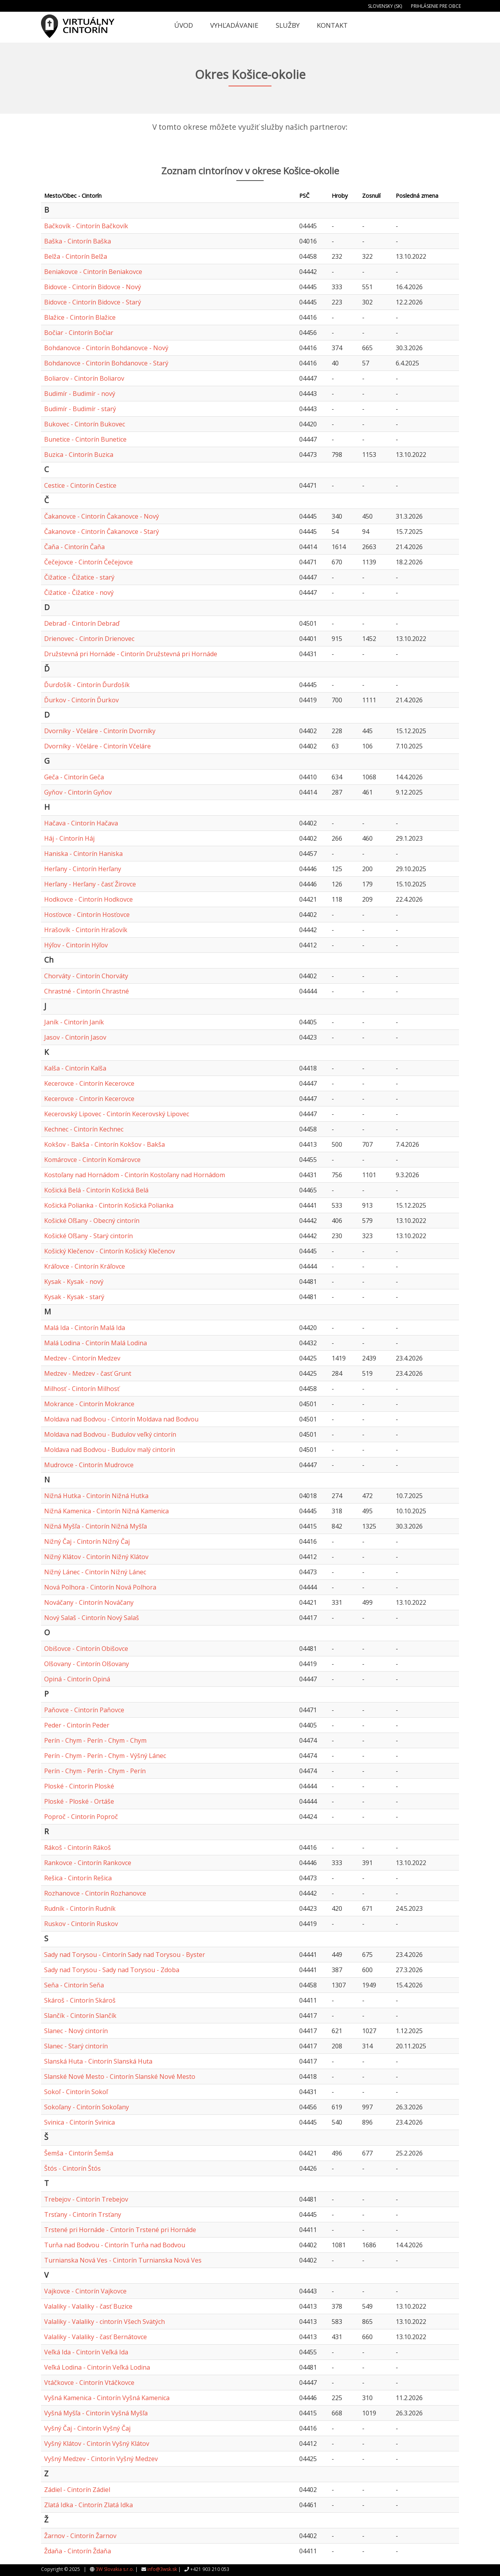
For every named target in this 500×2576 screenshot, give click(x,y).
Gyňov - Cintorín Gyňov (78, 792)
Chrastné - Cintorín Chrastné (86, 991)
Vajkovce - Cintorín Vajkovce (85, 2291)
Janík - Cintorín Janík (74, 1022)
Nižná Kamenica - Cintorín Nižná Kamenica (106, 1511)
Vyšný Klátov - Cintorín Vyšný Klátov (96, 2443)
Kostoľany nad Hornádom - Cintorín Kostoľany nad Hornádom (134, 1175)
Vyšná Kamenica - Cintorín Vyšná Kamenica (107, 2397)
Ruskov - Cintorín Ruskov (81, 1923)
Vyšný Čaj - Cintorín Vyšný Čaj (87, 2428)
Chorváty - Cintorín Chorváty (86, 976)
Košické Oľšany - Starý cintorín (88, 1236)
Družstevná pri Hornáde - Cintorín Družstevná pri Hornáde (130, 654)
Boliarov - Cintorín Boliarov (84, 378)
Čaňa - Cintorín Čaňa (74, 546)
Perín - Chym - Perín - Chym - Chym (95, 1740)
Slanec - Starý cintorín (76, 2046)
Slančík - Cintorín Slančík (80, 2015)
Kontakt (332, 25)
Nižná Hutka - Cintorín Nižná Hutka (96, 1495)
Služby (288, 25)
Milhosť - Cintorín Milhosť (82, 1388)
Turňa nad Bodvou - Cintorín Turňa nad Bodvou (114, 2245)
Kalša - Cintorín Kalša (75, 1068)
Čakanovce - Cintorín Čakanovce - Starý (101, 531)
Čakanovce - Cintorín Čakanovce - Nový (101, 516)
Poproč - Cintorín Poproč (81, 1816)
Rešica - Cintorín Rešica (78, 1878)
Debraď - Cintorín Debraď (82, 623)
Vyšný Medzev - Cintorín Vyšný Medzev (101, 2458)
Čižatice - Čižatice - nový (79, 592)
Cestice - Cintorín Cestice (80, 485)
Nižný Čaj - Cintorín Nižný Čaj (87, 1541)
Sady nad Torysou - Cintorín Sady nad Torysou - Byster (124, 1954)
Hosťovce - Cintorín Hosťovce (87, 914)
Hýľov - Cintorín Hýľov (76, 945)
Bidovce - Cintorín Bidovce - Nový (92, 287)
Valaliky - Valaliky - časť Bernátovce (95, 2337)
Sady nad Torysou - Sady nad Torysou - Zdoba (111, 1970)
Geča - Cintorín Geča (74, 777)
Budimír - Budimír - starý (80, 409)
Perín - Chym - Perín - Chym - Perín (95, 1771)
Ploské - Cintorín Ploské (79, 1786)
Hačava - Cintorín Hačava (81, 823)
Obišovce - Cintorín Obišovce (86, 1648)
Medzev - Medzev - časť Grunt (87, 1373)
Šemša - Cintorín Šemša (78, 2153)
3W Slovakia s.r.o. (115, 2569)
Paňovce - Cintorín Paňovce (84, 1710)
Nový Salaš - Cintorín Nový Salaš (91, 1617)
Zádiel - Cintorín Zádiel (77, 2489)
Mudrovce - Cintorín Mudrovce (89, 1465)
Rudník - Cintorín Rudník (80, 1908)
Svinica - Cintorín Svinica (79, 2122)
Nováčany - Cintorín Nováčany (89, 1602)
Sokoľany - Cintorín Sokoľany (86, 2107)
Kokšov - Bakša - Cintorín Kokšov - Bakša (104, 1144)
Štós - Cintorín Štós (72, 2168)
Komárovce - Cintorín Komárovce (92, 1159)
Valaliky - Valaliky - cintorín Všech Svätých (104, 2321)
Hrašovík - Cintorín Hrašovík (85, 929)
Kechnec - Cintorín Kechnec (83, 1129)
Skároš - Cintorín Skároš (80, 2000)
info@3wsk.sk (162, 2569)
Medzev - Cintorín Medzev (82, 1358)
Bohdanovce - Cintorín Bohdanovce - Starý (106, 363)
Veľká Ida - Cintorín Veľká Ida (86, 2352)
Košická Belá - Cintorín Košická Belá (96, 1190)
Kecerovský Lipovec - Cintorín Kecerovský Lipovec (116, 1114)
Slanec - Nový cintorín (76, 2030)
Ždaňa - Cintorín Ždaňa (77, 2551)
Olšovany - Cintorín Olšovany (86, 1663)
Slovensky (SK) (385, 6)
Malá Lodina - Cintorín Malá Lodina (95, 1343)
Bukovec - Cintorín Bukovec (84, 424)
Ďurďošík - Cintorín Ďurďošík (87, 684)
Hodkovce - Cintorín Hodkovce (88, 899)
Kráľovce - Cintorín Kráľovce (84, 1266)
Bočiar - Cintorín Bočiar (78, 332)
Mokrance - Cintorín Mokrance (89, 1404)
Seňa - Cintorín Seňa (74, 1985)
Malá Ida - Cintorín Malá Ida (84, 1327)
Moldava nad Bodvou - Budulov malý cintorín (109, 1449)
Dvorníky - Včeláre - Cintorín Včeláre (97, 746)
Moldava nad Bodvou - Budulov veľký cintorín (110, 1434)
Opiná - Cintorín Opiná (77, 1679)
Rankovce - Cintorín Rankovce (87, 1862)
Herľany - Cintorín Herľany (82, 869)
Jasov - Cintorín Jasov (75, 1037)
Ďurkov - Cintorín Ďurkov (81, 700)
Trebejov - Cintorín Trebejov (86, 2199)
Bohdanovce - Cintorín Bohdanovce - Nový (106, 348)
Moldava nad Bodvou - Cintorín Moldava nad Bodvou (121, 1419)
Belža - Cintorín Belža (75, 256)
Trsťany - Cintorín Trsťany (82, 2214)
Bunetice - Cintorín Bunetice (85, 439)
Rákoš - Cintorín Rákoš (77, 1847)
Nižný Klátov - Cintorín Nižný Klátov (96, 1556)
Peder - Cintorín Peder (76, 1725)
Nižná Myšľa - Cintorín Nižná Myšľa (95, 1526)
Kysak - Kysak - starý (74, 1296)
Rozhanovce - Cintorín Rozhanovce (95, 1893)
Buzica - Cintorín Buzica (78, 454)
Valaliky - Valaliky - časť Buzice (88, 2306)
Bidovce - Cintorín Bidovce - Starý (92, 302)
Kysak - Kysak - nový (74, 1281)
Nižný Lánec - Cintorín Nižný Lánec (95, 1572)
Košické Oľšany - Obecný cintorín (91, 1220)
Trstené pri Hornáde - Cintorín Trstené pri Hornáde (120, 2229)
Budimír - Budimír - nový (79, 393)
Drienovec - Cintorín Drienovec (89, 638)
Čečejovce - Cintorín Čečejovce (88, 562)
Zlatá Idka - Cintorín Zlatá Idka (88, 2505)
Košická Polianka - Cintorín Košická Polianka (108, 1205)
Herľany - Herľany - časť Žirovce (90, 884)
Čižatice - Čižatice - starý (79, 577)
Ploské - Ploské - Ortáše (79, 1801)
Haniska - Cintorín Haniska (83, 853)
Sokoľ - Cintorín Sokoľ (76, 2091)
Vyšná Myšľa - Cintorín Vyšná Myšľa (96, 2413)
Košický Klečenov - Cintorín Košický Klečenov (109, 1251)
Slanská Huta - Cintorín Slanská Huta (98, 2061)
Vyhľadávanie (234, 25)
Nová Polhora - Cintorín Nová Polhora (100, 1587)
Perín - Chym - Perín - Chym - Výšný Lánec (105, 1755)
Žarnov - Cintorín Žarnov (80, 2535)
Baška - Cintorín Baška (77, 241)
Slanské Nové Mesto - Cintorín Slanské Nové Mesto (119, 2076)
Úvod (183, 25)
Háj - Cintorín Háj (69, 838)
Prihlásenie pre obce (436, 6)
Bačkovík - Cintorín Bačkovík (86, 226)
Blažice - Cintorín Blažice (80, 317)
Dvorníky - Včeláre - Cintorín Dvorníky (99, 731)
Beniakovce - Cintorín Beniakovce (93, 271)
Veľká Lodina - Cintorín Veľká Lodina (97, 2367)
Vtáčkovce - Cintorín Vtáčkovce (89, 2382)
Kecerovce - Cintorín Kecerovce (89, 1083)
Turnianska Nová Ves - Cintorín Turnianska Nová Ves (123, 2260)
